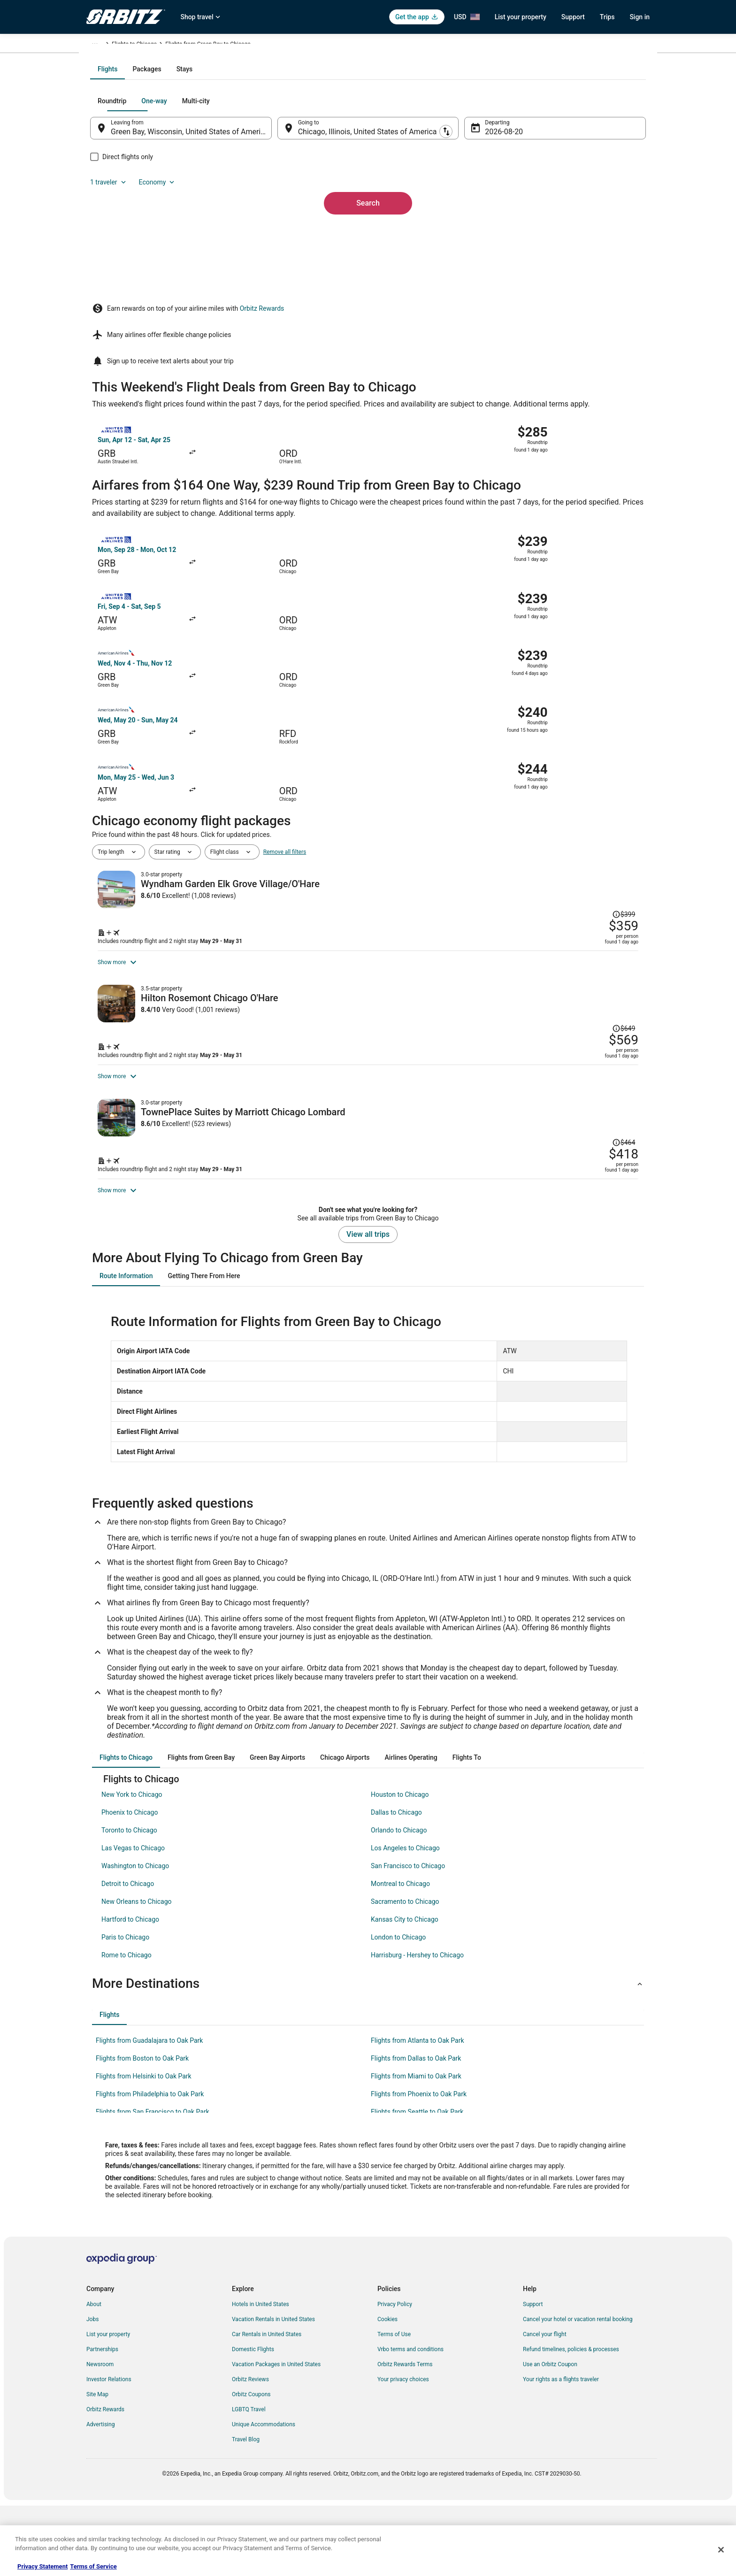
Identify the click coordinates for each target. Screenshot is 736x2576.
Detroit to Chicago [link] (127, 1955)
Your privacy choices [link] (403, 2451)
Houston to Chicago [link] (400, 1866)
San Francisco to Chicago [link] (408, 1937)
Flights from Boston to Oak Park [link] (142, 2130)
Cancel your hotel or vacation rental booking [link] (578, 2391)
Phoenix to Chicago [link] (129, 1884)
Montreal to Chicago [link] (400, 1955)
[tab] (330, 170)
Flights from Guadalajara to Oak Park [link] (149, 2112)
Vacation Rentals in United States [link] (273, 2391)
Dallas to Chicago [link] (396, 1884)
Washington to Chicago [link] (135, 1937)
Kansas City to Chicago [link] (404, 1991)
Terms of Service (93, 2566)
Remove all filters (285, 765)
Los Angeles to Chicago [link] (405, 1920)
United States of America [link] (179, 45)
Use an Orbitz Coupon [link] (550, 2436)
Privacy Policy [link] (394, 2376)
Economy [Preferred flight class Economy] (597, 202)
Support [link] (533, 2376)
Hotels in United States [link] (260, 2376)
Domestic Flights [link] (253, 2421)
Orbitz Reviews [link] (250, 2451)
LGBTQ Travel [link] (249, 2481)
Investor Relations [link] (108, 2451)
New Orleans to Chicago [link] (136, 1973)
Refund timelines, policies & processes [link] (571, 2421)
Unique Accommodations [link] (263, 2496)
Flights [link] (131, 45)
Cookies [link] (387, 2391)
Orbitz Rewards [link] (105, 2481)
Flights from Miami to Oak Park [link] (416, 2148)
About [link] (93, 2376)
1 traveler (548, 202)
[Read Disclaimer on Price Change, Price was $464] (621, 1124)
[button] (368, 2055)
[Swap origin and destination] (283, 228)
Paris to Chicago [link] (125, 2009)
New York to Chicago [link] (131, 1866)
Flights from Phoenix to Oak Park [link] (419, 2166)
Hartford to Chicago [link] (130, 1991)
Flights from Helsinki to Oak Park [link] (144, 2148)
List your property (520, 17)
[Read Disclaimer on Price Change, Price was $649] (589, 960)
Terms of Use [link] (394, 2406)
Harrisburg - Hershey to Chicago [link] (417, 2027)
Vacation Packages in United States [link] (276, 2436)
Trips (607, 17)
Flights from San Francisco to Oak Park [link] (152, 2183)
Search (368, 288)
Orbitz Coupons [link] (251, 2466)
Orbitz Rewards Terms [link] (405, 2436)
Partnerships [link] (102, 2421)
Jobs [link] (92, 2391)
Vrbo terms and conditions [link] (410, 2421)
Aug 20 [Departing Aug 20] (490, 232)
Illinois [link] (227, 45)
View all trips (368, 1306)
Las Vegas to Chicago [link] (133, 1920)
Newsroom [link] (100, 2436)
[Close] (721, 2549)
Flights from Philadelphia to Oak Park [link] (150, 2166)
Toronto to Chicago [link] (129, 1902)
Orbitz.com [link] (100, 45)
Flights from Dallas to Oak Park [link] (416, 2130)
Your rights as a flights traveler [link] (561, 2451)
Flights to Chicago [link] (265, 45)
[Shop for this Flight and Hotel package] (503, 859)
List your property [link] (108, 2406)
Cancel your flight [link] (545, 2406)
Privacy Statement (42, 2566)
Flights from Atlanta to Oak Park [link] (417, 2112)
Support (573, 17)
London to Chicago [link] (398, 2009)
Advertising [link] (100, 2496)
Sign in (639, 17)
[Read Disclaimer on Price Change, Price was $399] (589, 794)
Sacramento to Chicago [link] (405, 1973)
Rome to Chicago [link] (126, 2027)
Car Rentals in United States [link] (266, 2406)
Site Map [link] (97, 2466)
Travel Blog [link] (246, 2511)
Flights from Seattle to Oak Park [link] (417, 2183)
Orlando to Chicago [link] (399, 1902)
